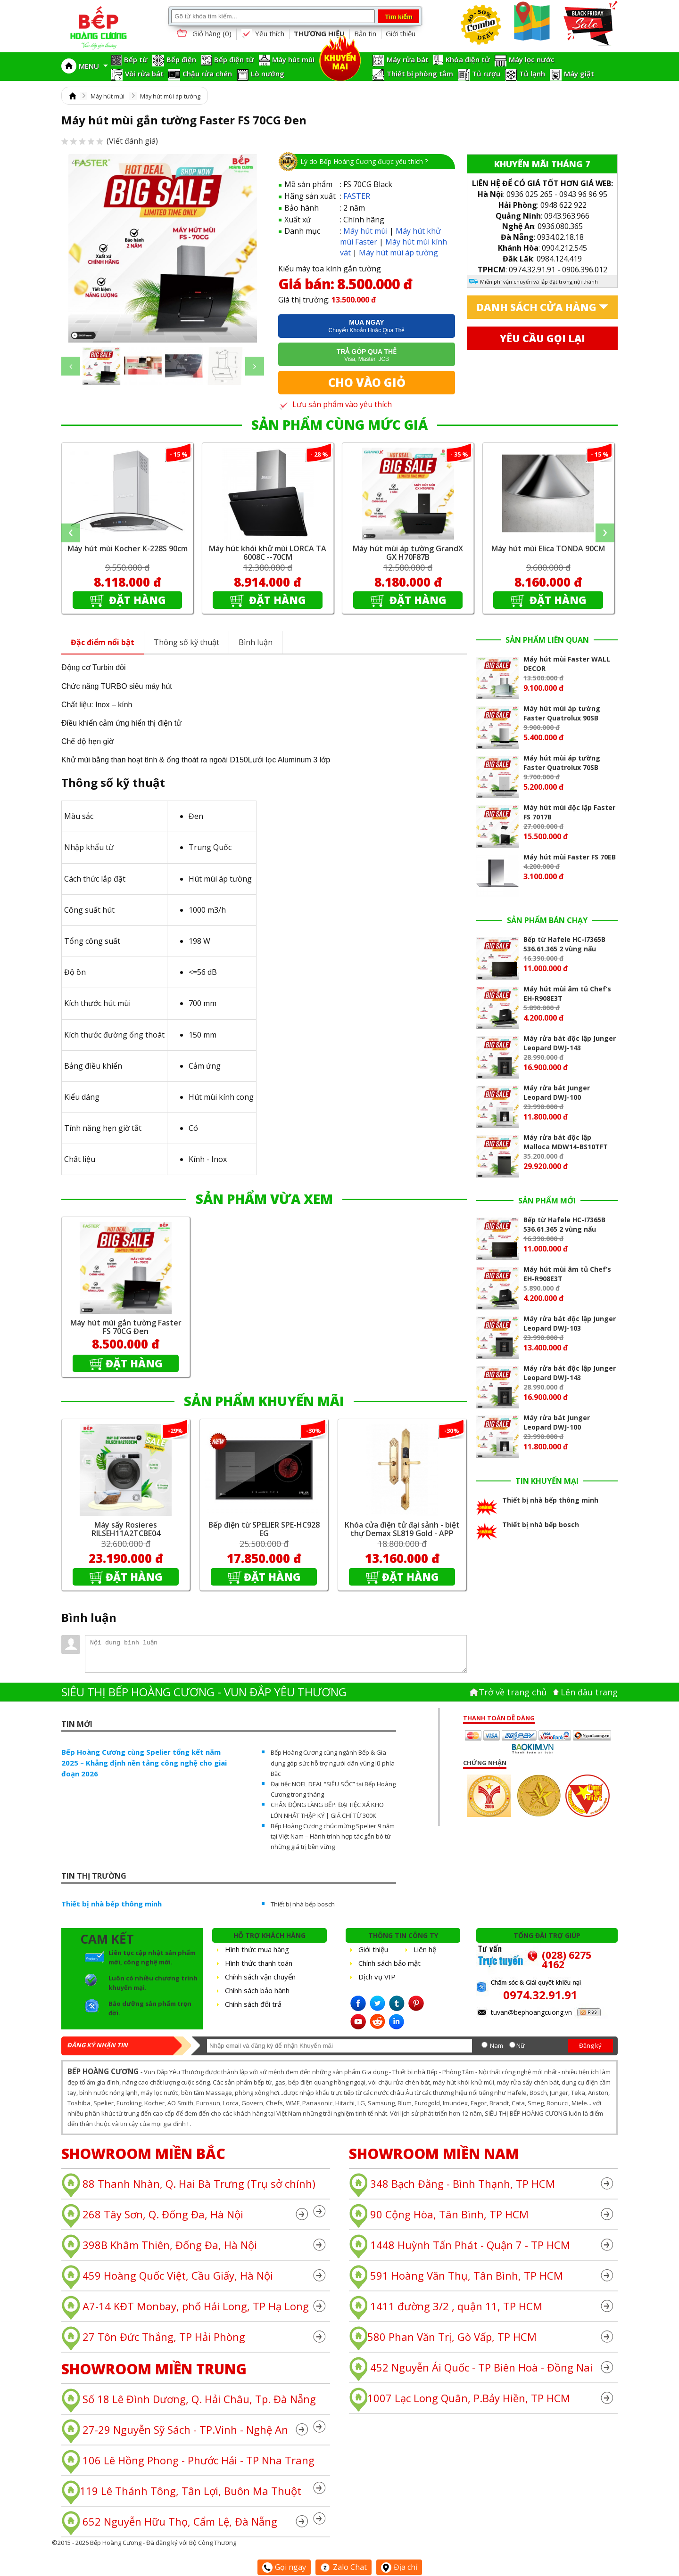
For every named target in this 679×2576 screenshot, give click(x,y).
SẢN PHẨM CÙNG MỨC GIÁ (339, 424)
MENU (93, 66)
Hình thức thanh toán (258, 1963)
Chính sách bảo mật (389, 1963)
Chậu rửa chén (207, 73)
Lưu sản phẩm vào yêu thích (335, 404)
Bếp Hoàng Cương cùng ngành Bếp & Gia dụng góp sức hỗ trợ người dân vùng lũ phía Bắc (333, 1762)
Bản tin (365, 33)
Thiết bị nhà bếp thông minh (111, 1903)
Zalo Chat (343, 2567)
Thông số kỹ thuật (186, 642)
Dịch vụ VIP (377, 1976)
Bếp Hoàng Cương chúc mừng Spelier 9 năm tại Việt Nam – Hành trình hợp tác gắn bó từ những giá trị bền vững (333, 1836)
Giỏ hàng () (203, 34)
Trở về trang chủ (513, 1692)
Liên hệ (425, 1949)
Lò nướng (267, 73)
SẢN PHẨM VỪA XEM (264, 1199)
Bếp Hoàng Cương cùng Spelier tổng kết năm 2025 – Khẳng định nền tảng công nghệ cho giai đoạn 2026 (144, 1762)
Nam (496, 2045)
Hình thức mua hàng (257, 1949)
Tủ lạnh (532, 73)
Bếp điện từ (234, 59)
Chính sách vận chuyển (260, 1976)
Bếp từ (136, 59)
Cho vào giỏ (367, 382)
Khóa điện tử (468, 59)
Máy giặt (579, 73)
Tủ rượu (486, 73)
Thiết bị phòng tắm (420, 73)
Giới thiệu (400, 33)
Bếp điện (181, 59)
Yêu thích (262, 34)
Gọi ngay (284, 2567)
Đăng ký (590, 2045)
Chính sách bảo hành (257, 1990)
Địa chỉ (399, 2567)
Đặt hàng (136, 600)
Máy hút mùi (293, 59)
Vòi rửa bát (144, 73)
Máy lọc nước (532, 59)
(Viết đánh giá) (109, 141)
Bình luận (256, 642)
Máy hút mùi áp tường (170, 96)
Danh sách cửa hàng (536, 307)
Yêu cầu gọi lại (542, 338)
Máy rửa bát (408, 59)
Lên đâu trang (589, 1692)
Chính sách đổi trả (253, 2004)
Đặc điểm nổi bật (102, 642)
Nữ (520, 2045)
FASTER (356, 196)
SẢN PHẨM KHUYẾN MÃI (264, 1401)
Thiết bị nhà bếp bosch (303, 1904)
